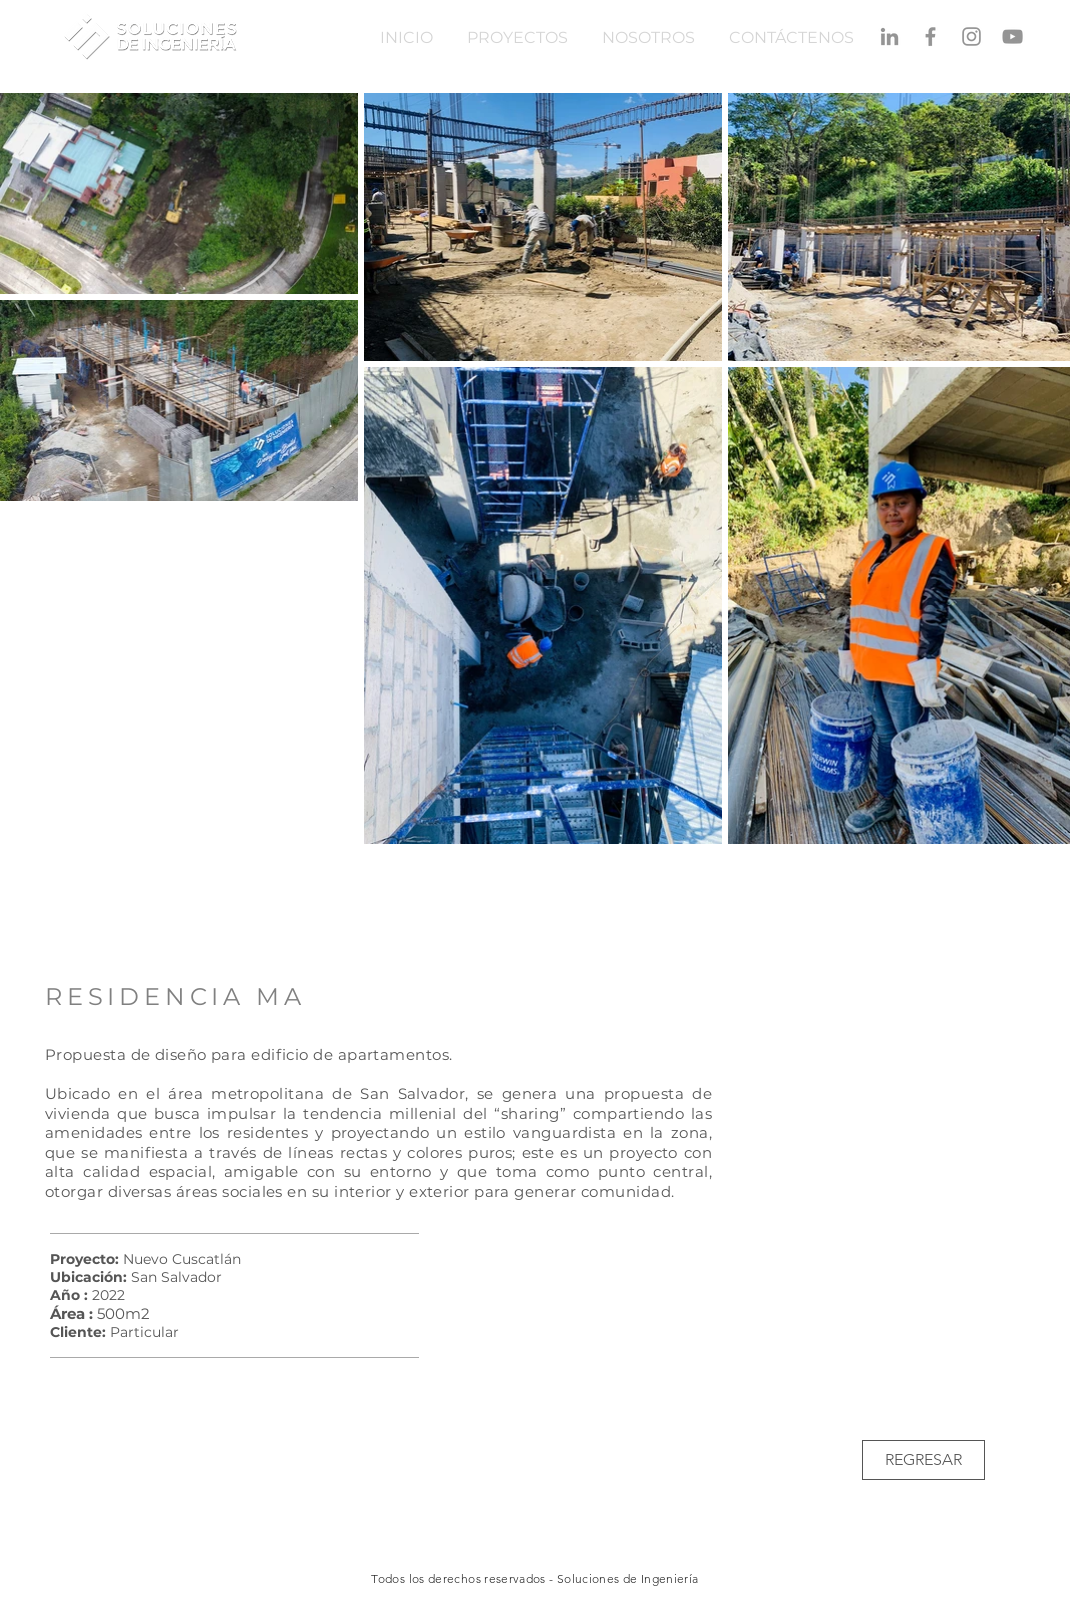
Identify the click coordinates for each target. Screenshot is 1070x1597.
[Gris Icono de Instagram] (971, 36)
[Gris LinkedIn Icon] (889, 36)
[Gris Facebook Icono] (930, 36)
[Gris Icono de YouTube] (1012, 36)
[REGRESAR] (923, 1460)
